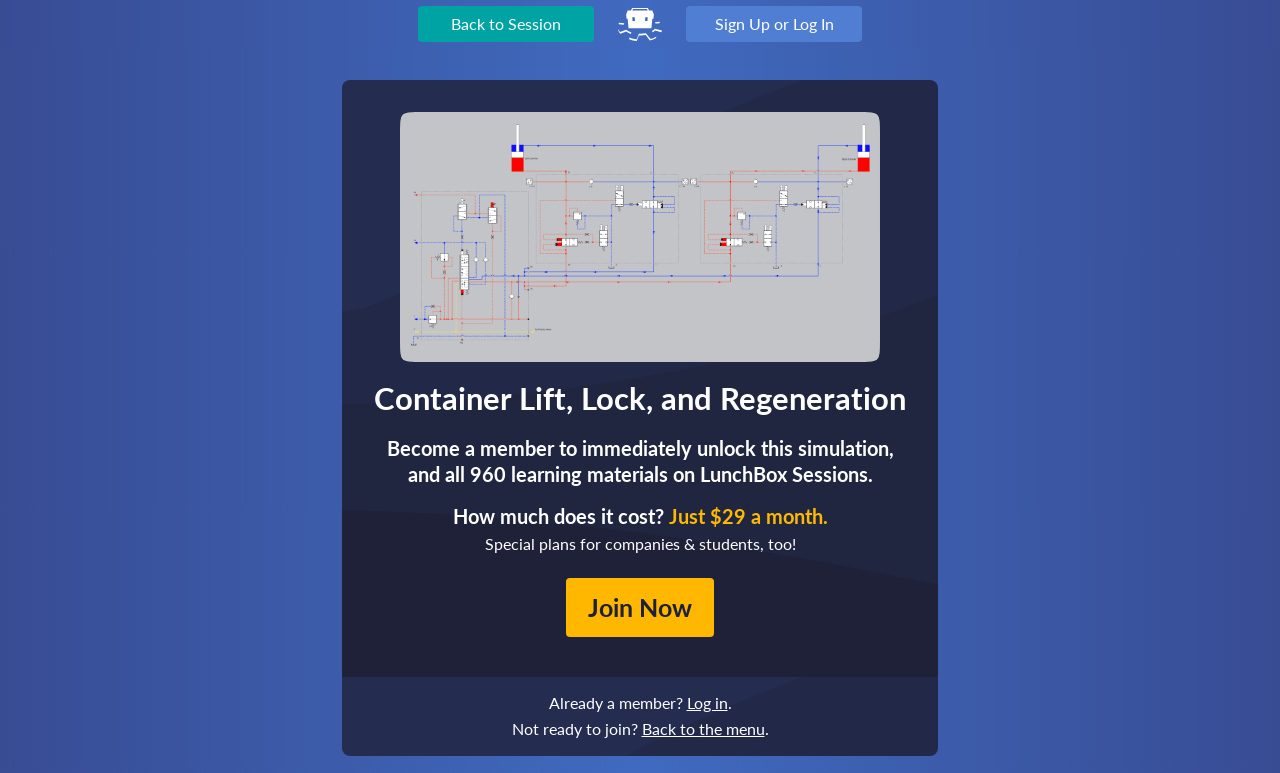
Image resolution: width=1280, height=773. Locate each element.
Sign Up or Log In (774, 23)
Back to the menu (703, 728)
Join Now (640, 607)
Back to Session (506, 23)
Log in (707, 702)
